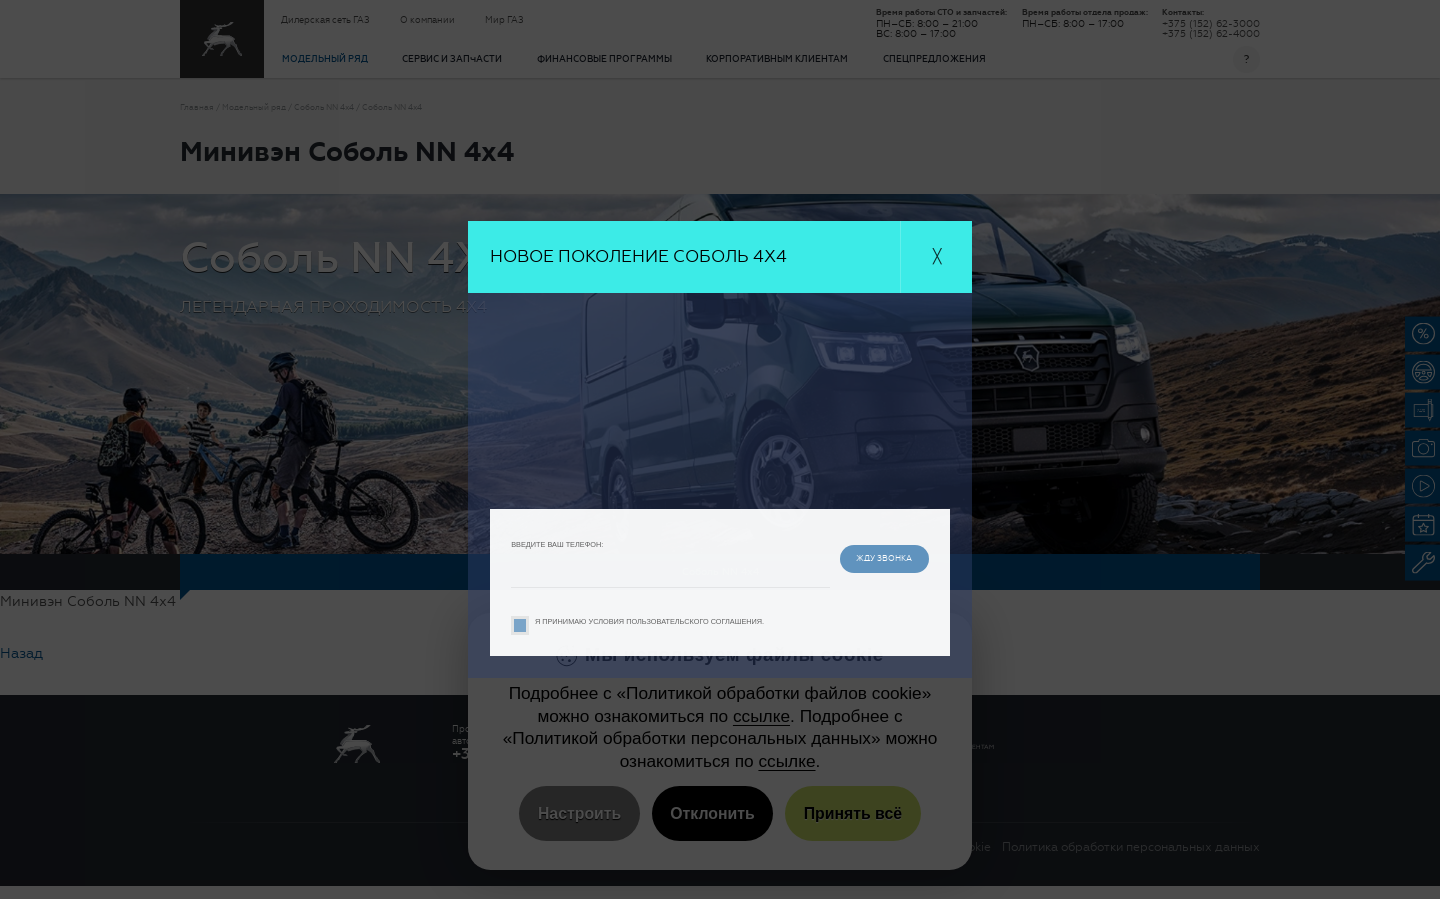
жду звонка (868, 557)
